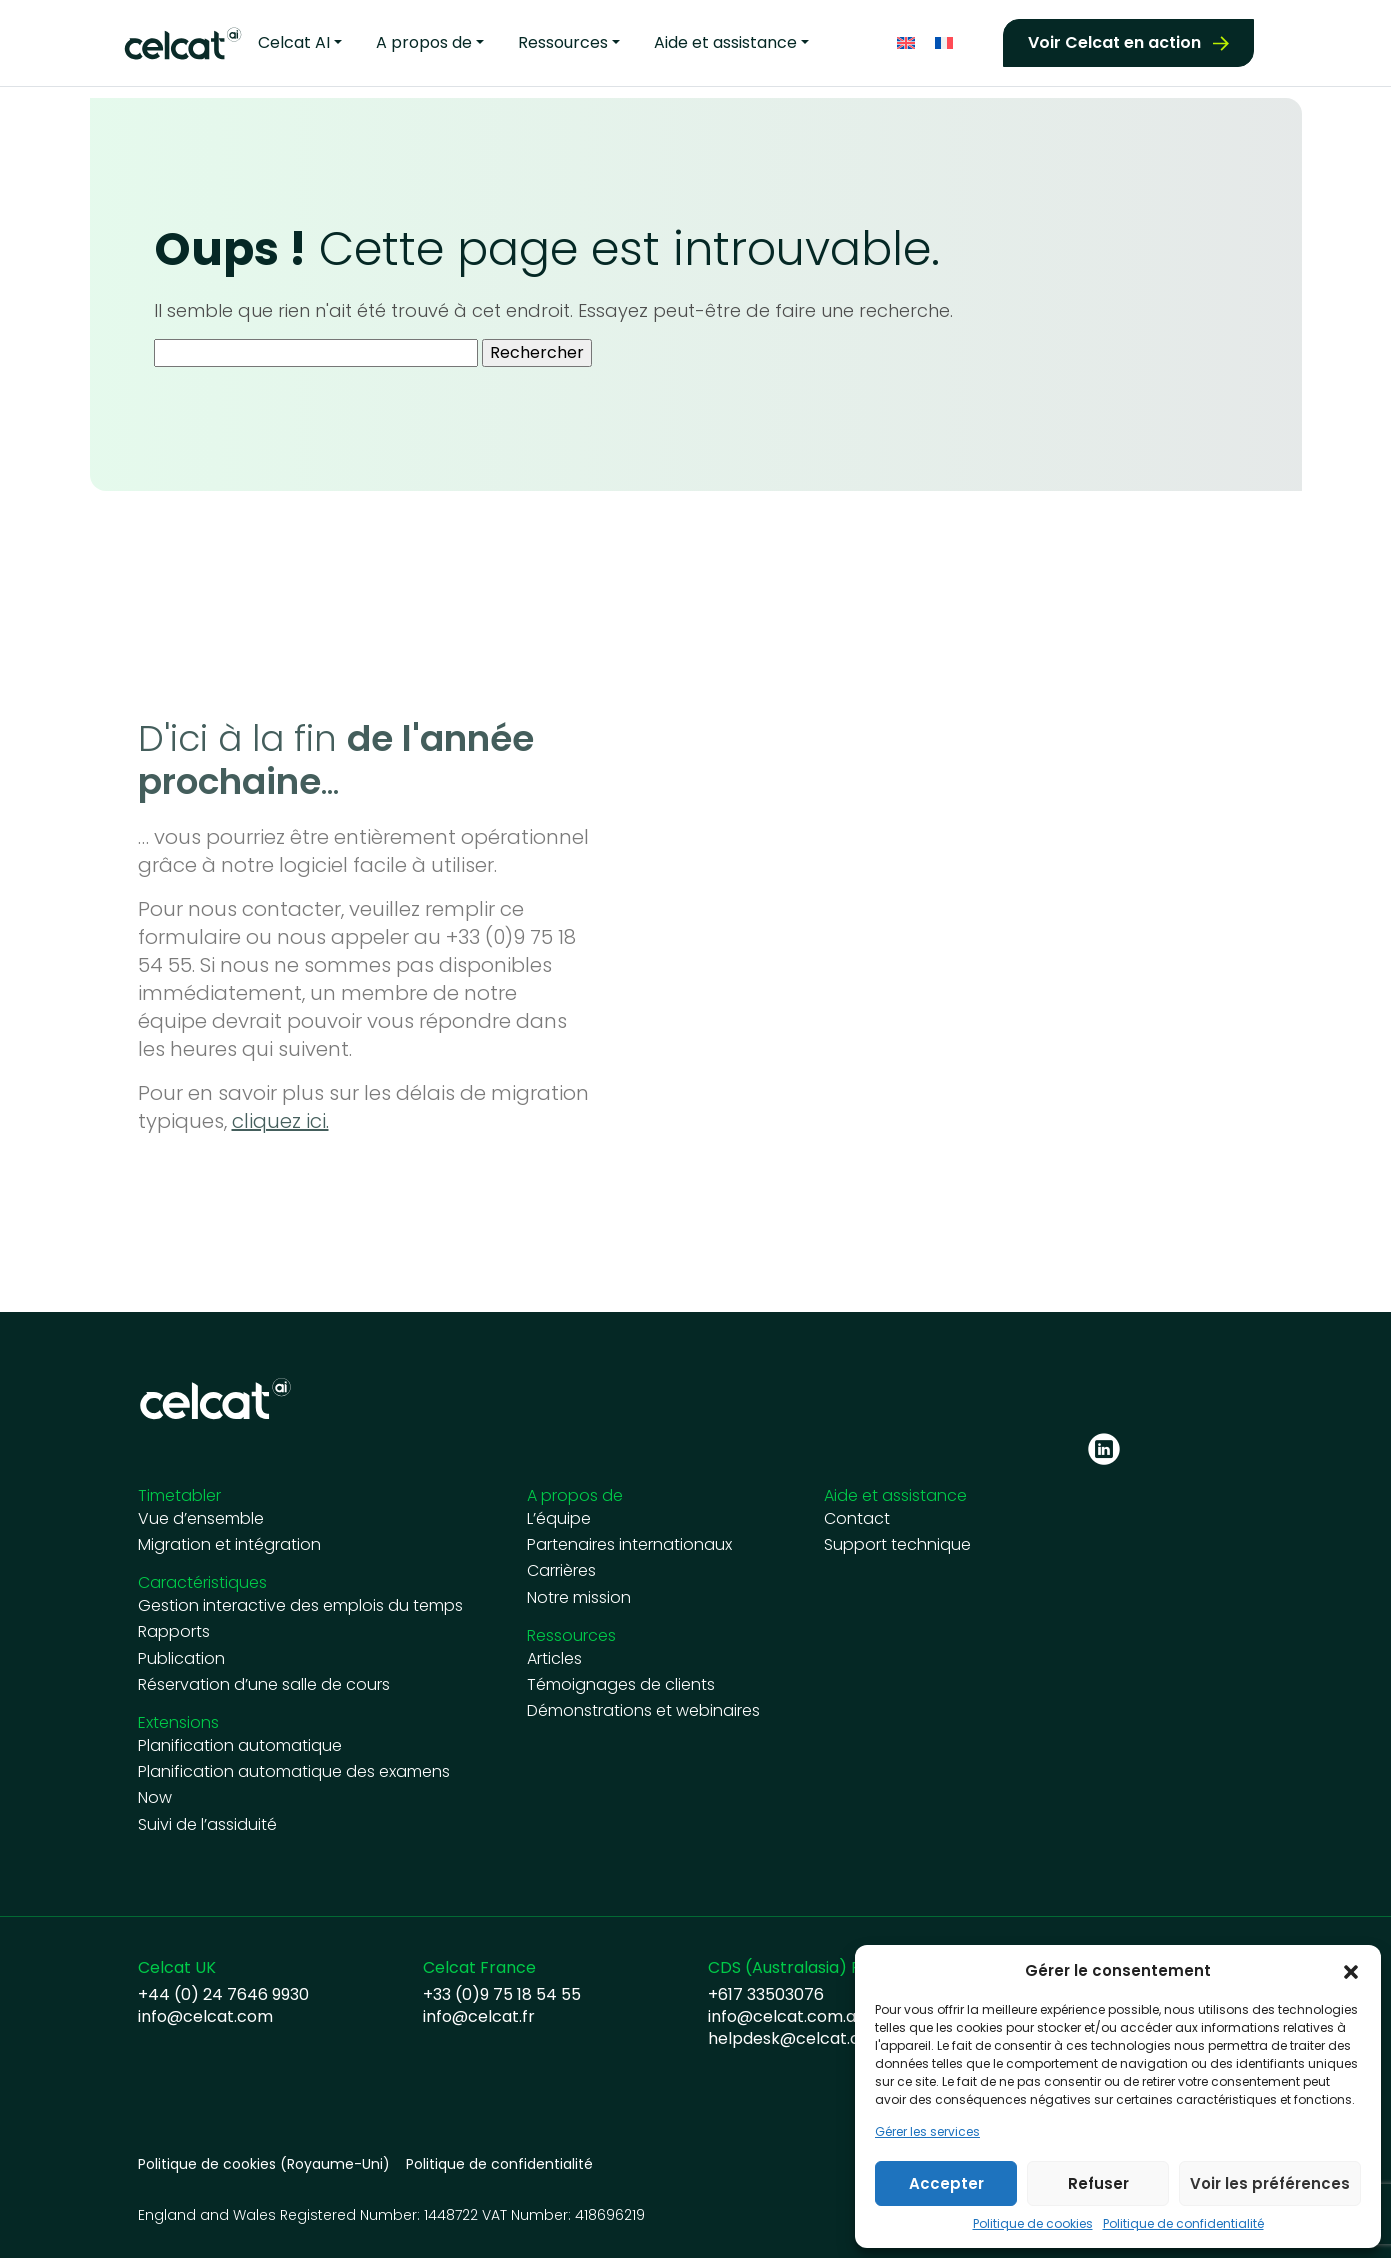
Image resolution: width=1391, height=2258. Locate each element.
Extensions (178, 1722)
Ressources (563, 41)
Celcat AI (294, 41)
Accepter (946, 2183)
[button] (1351, 1971)
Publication (181, 1659)
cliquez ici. (280, 1121)
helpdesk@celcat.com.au (808, 2039)
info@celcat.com (205, 2017)
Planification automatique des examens (294, 1772)
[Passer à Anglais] (906, 40)
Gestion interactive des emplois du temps (300, 1606)
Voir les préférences (1270, 2183)
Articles (554, 1659)
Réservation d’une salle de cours (264, 1685)
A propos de (424, 41)
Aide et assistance (725, 41)
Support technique (897, 1545)
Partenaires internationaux (629, 1545)
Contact (857, 1519)
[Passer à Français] (944, 40)
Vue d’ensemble (201, 1519)
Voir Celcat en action (1114, 40)
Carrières (561, 1571)
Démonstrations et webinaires (643, 1711)
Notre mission (579, 1598)
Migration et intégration (229, 1545)
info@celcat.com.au (786, 2017)
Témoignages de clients (621, 1685)
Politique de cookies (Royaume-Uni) (264, 2164)
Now (155, 1798)
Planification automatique (240, 1746)
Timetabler (179, 1495)
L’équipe (559, 1519)
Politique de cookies (1033, 2224)
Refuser (1098, 2183)
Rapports (174, 1632)
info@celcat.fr (479, 2017)
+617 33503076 (766, 1995)
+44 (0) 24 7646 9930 (223, 1995)
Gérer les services (927, 2132)
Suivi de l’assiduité (207, 1825)
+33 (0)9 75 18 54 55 (502, 1995)
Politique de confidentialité (1183, 2224)
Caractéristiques (202, 1582)
